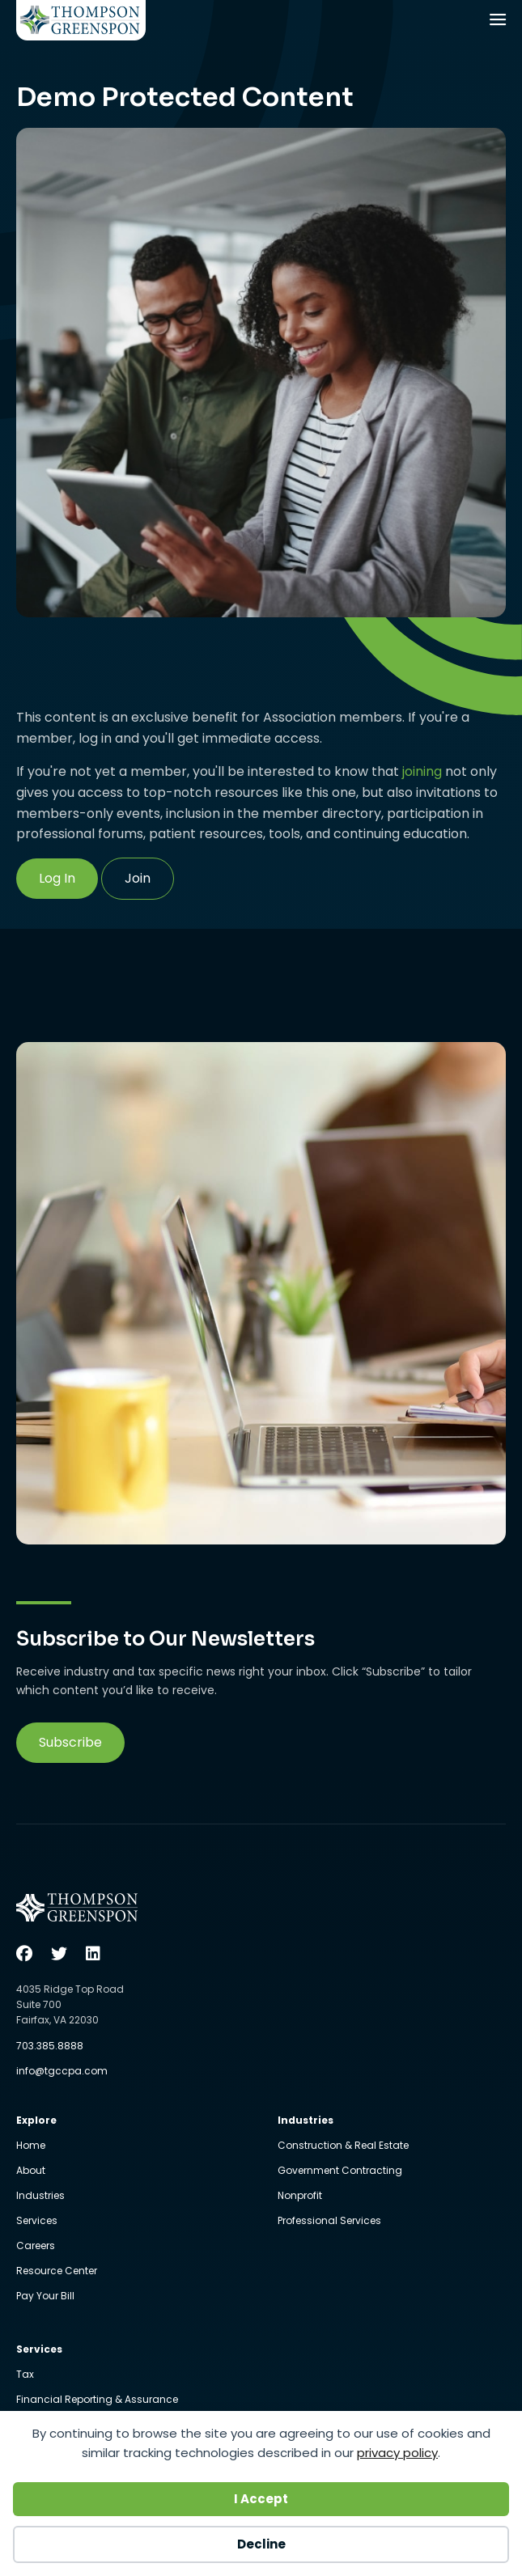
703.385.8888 (49, 2046)
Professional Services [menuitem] (329, 2221)
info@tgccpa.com (62, 2071)
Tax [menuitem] (25, 2375)
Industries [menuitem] (40, 2196)
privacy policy (397, 2452)
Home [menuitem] (30, 2146)
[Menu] (499, 20)
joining (422, 771)
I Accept (261, 2498)
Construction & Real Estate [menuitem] (343, 2146)
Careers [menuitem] (35, 2246)
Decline (261, 2544)
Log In (57, 878)
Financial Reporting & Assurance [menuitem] (97, 2400)
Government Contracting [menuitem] (340, 2171)
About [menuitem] (30, 2171)
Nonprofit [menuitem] (300, 2196)
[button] (70, 1742)
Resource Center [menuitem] (56, 2271)
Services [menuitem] (36, 2221)
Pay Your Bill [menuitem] (45, 2296)
